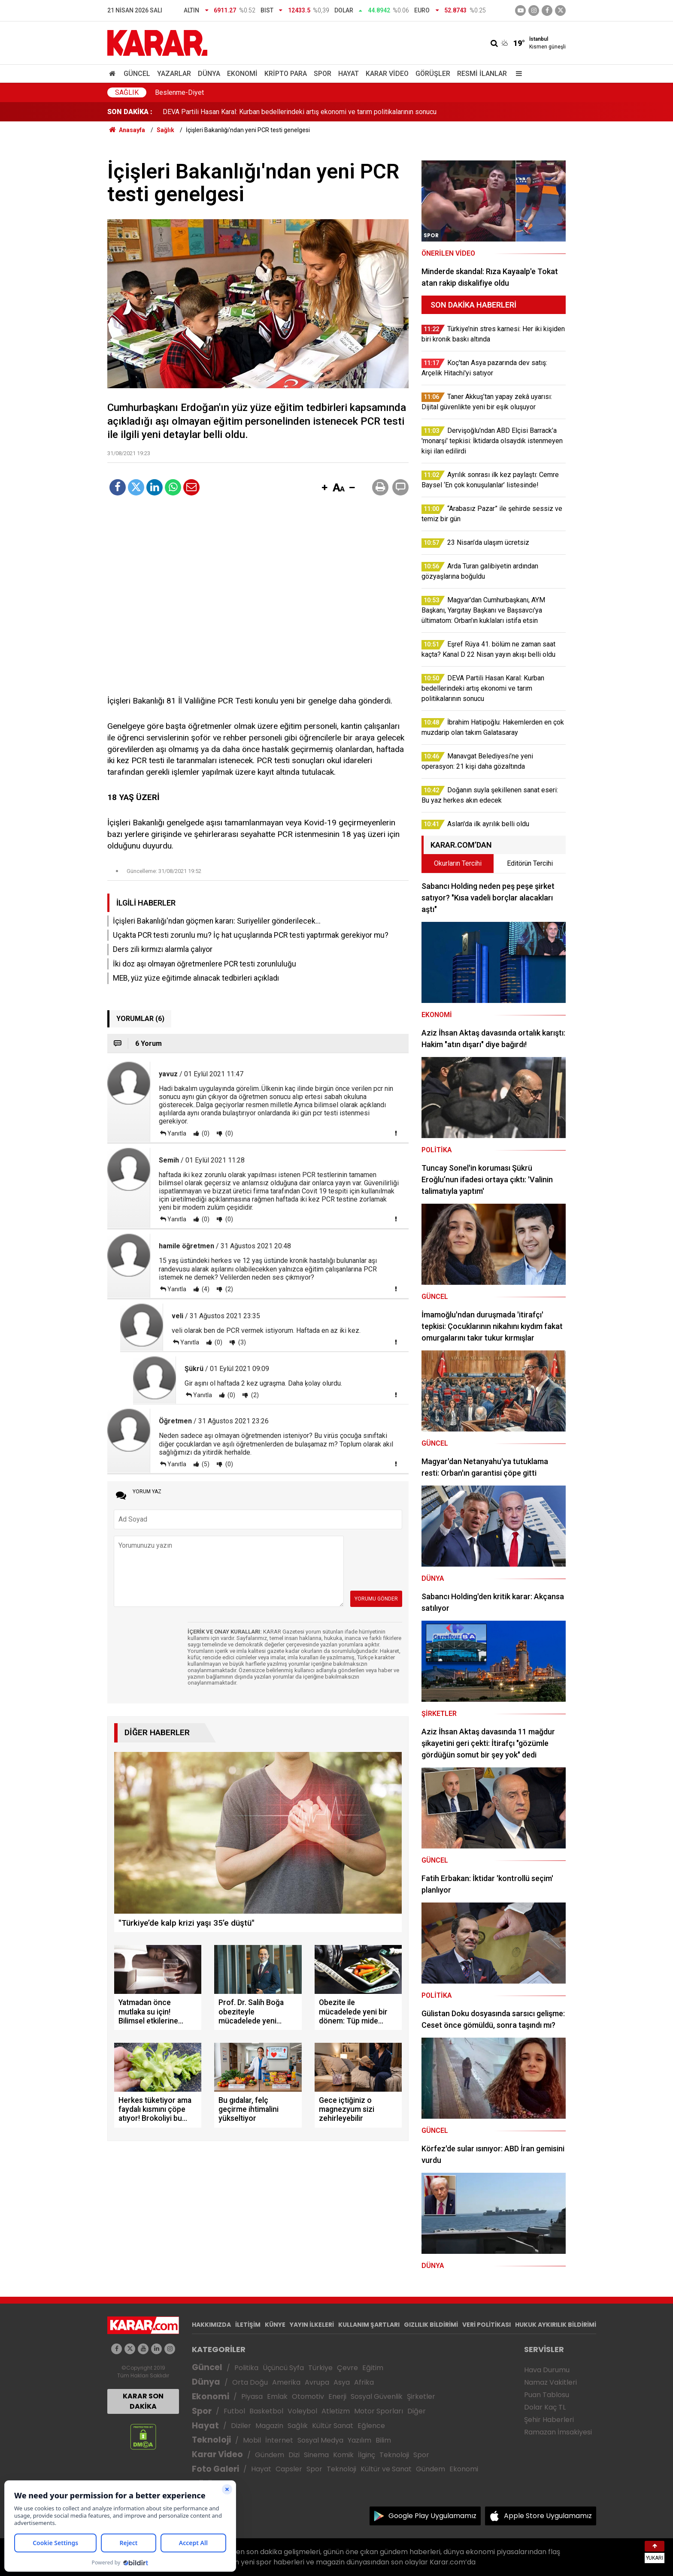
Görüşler (432, 73)
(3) (241, 1342)
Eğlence (371, 2426)
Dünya (209, 73)
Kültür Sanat (332, 2426)
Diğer (416, 2411)
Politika (246, 2368)
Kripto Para (285, 73)
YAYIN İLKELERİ (312, 2324)
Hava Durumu (547, 2370)
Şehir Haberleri (549, 2420)
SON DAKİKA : (129, 112)
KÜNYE (275, 2324)
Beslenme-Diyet (179, 92)
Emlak (277, 2396)
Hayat (348, 73)
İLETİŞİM (248, 2324)
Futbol (234, 2411)
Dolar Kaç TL (545, 2407)
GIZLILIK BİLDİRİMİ (431, 2324)
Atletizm (335, 2411)
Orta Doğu (250, 2382)
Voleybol (302, 2411)
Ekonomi (242, 73)
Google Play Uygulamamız (432, 2516)
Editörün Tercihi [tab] (530, 863)
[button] (324, 488)
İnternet (279, 2440)
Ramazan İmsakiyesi (558, 2432)
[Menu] (516, 73)
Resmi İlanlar (482, 73)
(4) (204, 1289)
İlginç (366, 2455)
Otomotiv (308, 2396)
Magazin (269, 2426)
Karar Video (387, 73)
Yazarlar (174, 73)
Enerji (337, 2396)
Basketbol (266, 2411)
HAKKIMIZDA (211, 2324)
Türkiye (320, 2368)
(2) (228, 1289)
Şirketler (421, 2396)
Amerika (286, 2382)
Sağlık (127, 92)
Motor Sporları (378, 2411)
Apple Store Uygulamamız (548, 2516)
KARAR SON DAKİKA (143, 2401)
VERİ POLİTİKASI (486, 2324)
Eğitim (372, 2368)
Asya (341, 2382)
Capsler (289, 2469)
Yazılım (359, 2440)
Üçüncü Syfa (283, 2368)
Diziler (241, 2426)
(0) (204, 1133)
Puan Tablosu (546, 2395)
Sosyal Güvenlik (377, 2396)
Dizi (294, 2455)
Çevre (347, 2368)
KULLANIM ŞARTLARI (369, 2324)
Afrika (364, 2382)
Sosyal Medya (320, 2440)
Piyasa (252, 2396)
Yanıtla (176, 1133)
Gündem (269, 2455)
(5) (204, 1464)
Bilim (383, 2440)
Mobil (252, 2440)
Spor (322, 73)
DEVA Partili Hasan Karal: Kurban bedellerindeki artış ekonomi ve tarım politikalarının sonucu (300, 112)
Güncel (137, 73)
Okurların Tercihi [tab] (458, 863)
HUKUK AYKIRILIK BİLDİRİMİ (555, 2324)
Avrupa (317, 2382)
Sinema (316, 2455)
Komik (343, 2455)
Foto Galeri (215, 2469)
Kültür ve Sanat (386, 2469)
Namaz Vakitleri (550, 2382)
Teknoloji (211, 2440)
